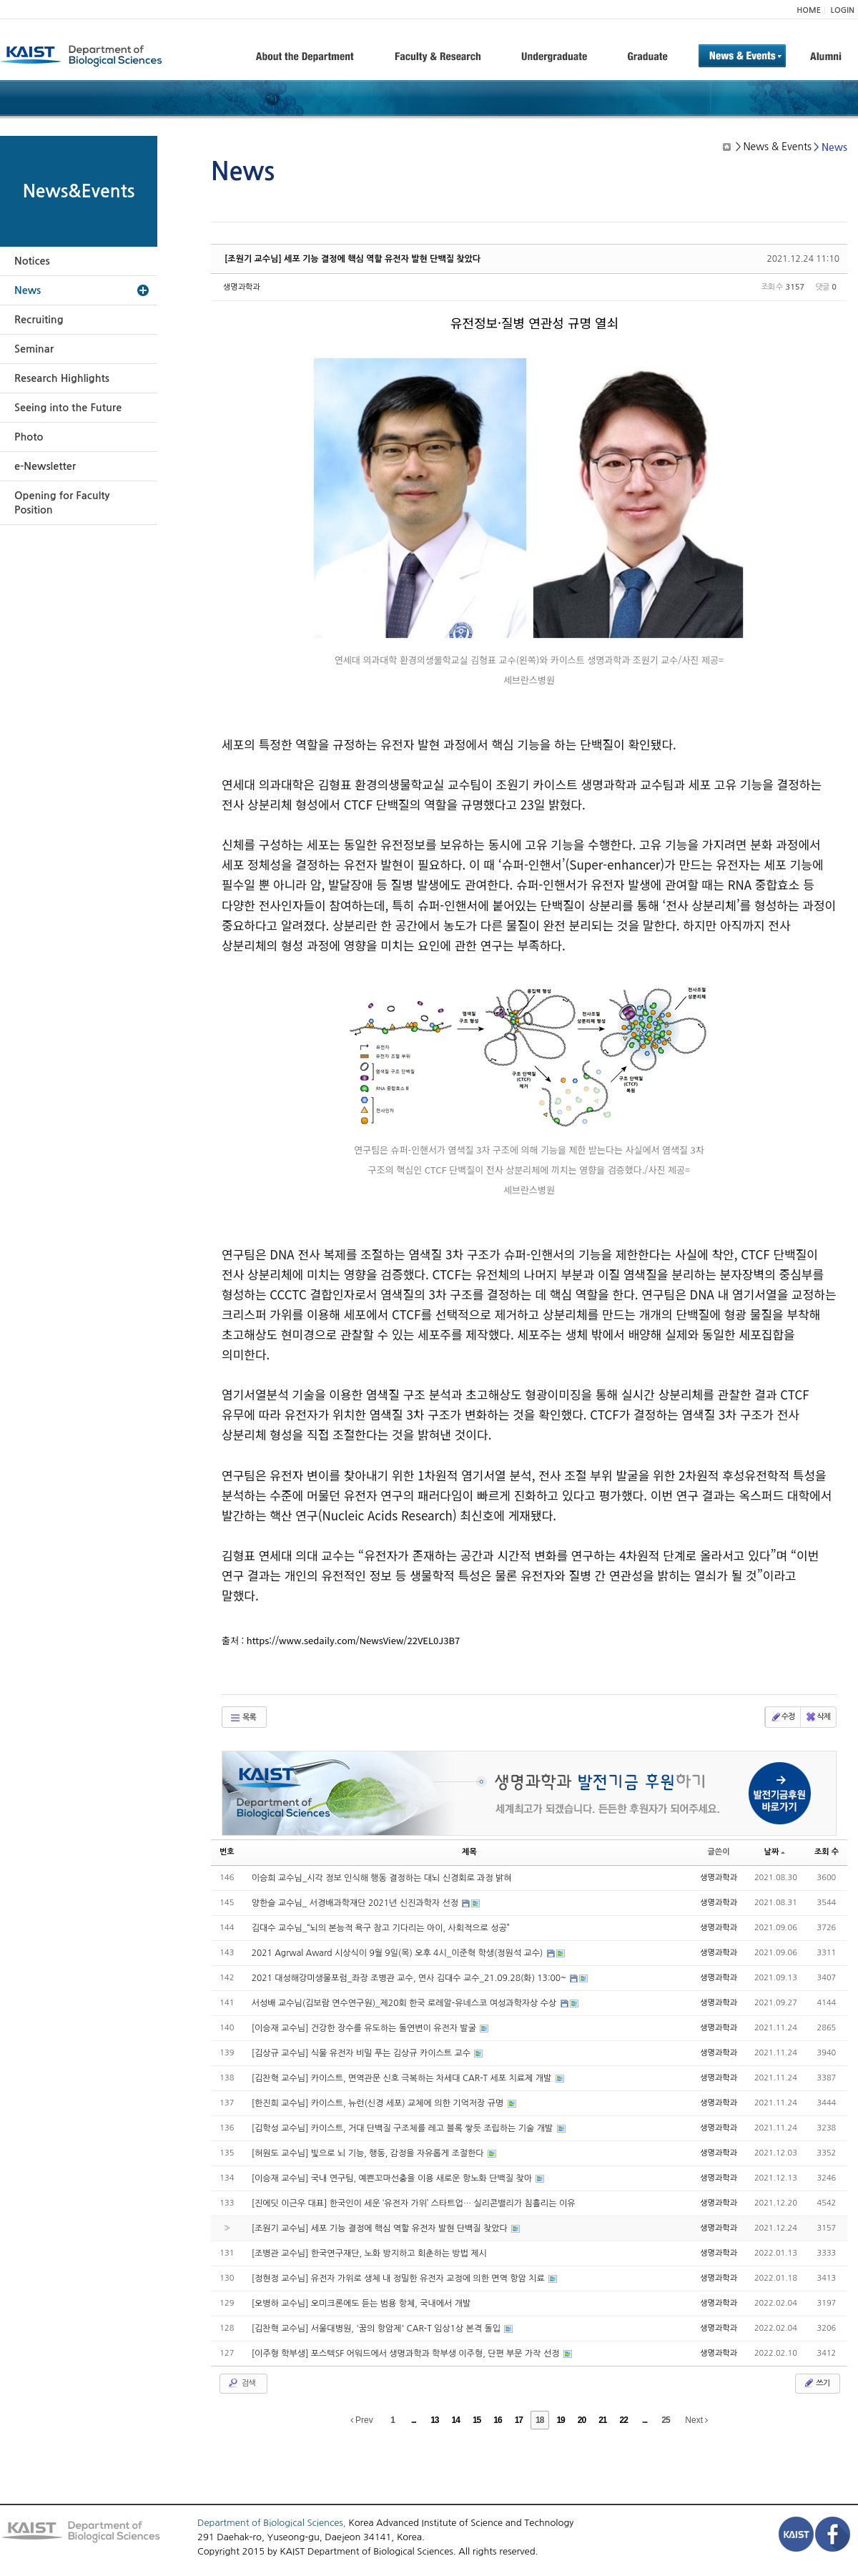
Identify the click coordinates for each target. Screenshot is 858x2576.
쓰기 (816, 2383)
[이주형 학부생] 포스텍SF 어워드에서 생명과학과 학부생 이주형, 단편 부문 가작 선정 (407, 2353)
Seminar (34, 349)
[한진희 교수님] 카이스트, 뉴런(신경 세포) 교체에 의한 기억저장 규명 (379, 2103)
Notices (32, 261)
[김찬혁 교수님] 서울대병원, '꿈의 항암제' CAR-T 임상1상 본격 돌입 (377, 2328)
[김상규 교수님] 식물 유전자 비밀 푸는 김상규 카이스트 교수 (362, 2053)
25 (665, 2420)
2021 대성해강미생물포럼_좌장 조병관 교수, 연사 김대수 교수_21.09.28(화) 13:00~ (410, 1978)
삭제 (817, 1717)
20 (582, 2420)
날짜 (775, 1852)
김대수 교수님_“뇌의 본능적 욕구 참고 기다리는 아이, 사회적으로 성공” (381, 1928)
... (413, 2420)
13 (434, 2420)
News (27, 290)
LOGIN (842, 10)
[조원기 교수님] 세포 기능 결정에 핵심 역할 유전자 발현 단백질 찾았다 (352, 259)
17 (519, 2420)
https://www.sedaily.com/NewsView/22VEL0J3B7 (353, 1640)
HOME (809, 10)
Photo (28, 437)
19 (560, 2420)
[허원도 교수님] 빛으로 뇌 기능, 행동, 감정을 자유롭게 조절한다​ (369, 2153)
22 (624, 2420)
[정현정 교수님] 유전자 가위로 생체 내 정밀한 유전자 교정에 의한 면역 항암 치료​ (399, 2278)
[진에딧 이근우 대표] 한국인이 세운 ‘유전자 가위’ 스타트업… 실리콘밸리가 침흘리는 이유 (414, 2203)
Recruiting (39, 320)
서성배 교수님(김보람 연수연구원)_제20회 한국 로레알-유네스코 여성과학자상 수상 (405, 2003)
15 (476, 2420)
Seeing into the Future (68, 408)
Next (696, 2420)
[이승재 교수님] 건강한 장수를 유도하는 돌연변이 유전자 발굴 (365, 2028)
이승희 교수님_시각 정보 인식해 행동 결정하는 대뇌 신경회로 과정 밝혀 (382, 1878)
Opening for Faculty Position (61, 503)
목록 (243, 1718)
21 (602, 2420)
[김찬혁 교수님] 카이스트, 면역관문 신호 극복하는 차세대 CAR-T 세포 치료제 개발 (403, 2078)
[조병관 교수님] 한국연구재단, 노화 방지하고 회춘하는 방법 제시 (369, 2253)
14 (456, 2420)
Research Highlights (61, 378)
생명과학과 (241, 287)
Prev (361, 2420)
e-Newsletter (45, 466)
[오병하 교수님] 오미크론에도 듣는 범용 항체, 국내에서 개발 (361, 2303)
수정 (782, 1717)
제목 (469, 1852)
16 (497, 2420)
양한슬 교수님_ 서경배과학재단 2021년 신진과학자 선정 (356, 1903)
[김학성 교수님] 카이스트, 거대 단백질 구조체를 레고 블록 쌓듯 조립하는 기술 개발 (404, 2128)
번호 (227, 1852)
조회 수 (826, 1852)
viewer (729, 623)
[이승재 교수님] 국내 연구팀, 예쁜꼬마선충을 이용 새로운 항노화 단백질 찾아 (393, 2178)
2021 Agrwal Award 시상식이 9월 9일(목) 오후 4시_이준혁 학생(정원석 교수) (399, 1953)
